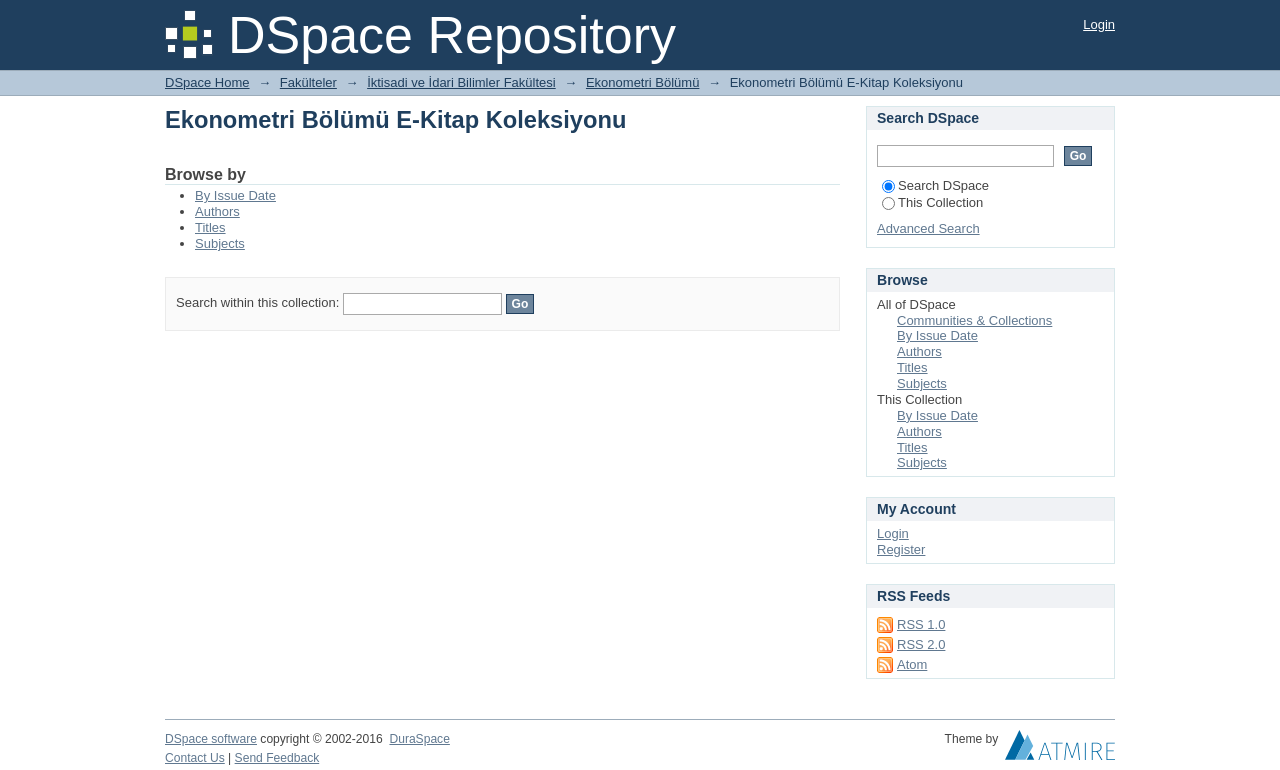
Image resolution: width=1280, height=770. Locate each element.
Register (901, 549)
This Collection (932, 202)
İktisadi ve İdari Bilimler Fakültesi (461, 82)
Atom (912, 664)
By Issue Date (235, 195)
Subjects (220, 243)
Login (1099, 24)
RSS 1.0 (921, 624)
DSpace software (211, 739)
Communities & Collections (974, 320)
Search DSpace (935, 185)
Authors (217, 211)
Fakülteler (308, 82)
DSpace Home (207, 82)
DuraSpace (419, 739)
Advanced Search (928, 228)
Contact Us (195, 758)
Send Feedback (277, 758)
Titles (210, 227)
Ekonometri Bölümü (642, 82)
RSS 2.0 (921, 644)
